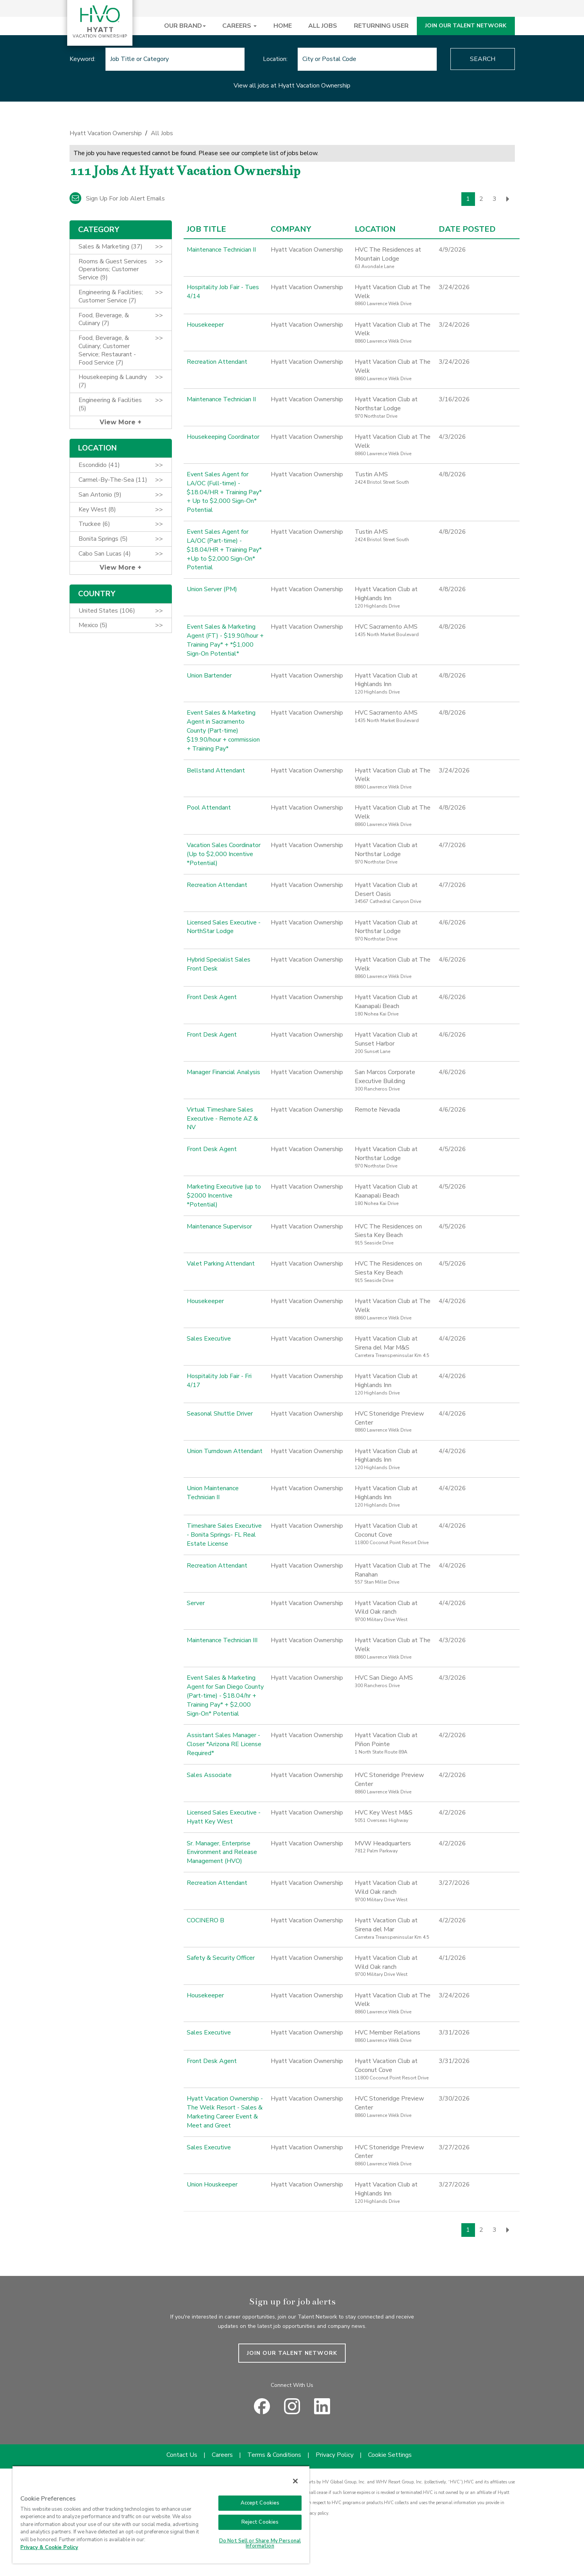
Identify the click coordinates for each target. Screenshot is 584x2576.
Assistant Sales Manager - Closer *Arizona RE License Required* (224, 1744)
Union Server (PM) (212, 589)
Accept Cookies (260, 2502)
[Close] (295, 2481)
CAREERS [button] (239, 25)
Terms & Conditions (274, 2455)
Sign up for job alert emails (117, 198)
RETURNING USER (381, 25)
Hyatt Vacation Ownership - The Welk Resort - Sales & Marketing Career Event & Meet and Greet (225, 2112)
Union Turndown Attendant (225, 1451)
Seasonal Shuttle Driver (220, 1413)
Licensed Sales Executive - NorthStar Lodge (224, 927)
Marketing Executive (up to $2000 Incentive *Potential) (224, 1195)
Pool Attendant (209, 807)
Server (196, 1603)
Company (291, 229)
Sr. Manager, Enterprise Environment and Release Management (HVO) (222, 1852)
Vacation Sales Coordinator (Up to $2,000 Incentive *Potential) (224, 854)
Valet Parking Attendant (221, 1263)
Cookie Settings (390, 2455)
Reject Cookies (260, 2522)
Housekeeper (205, 324)
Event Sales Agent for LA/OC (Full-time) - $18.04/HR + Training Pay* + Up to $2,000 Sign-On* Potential (224, 492)
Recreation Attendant (217, 362)
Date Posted (467, 229)
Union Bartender (209, 675)
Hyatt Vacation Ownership (106, 133)
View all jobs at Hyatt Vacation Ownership (292, 85)
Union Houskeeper (212, 2184)
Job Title (206, 229)
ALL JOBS (322, 25)
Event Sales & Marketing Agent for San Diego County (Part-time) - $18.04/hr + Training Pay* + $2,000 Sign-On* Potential (225, 1695)
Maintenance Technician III (222, 1640)
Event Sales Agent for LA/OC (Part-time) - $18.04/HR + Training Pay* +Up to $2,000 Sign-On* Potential (224, 549)
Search (482, 59)
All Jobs (162, 133)
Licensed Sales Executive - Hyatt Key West (224, 1817)
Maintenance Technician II (221, 249)
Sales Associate (209, 1775)
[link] (292, 135)
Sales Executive (209, 1338)
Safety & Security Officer (221, 1958)
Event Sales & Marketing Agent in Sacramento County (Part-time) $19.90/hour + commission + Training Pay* (223, 730)
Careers (222, 2455)
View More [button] (119, 422)
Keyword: (82, 59)
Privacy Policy (335, 2455)
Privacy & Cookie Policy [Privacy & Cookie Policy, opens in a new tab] (49, 2547)
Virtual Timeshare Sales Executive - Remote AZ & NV (222, 1118)
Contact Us (181, 2455)
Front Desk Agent (212, 997)
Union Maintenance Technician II (213, 1493)
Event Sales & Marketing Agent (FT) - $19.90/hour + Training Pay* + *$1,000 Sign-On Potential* (225, 640)
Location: (275, 59)
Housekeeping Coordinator (223, 437)
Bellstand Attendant (216, 770)
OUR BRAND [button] (185, 25)
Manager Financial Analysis (223, 1072)
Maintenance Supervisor (219, 1226)
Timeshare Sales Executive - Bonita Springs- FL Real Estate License (224, 1534)
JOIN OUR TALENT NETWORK (465, 25)
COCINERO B (205, 1920)
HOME (282, 25)
